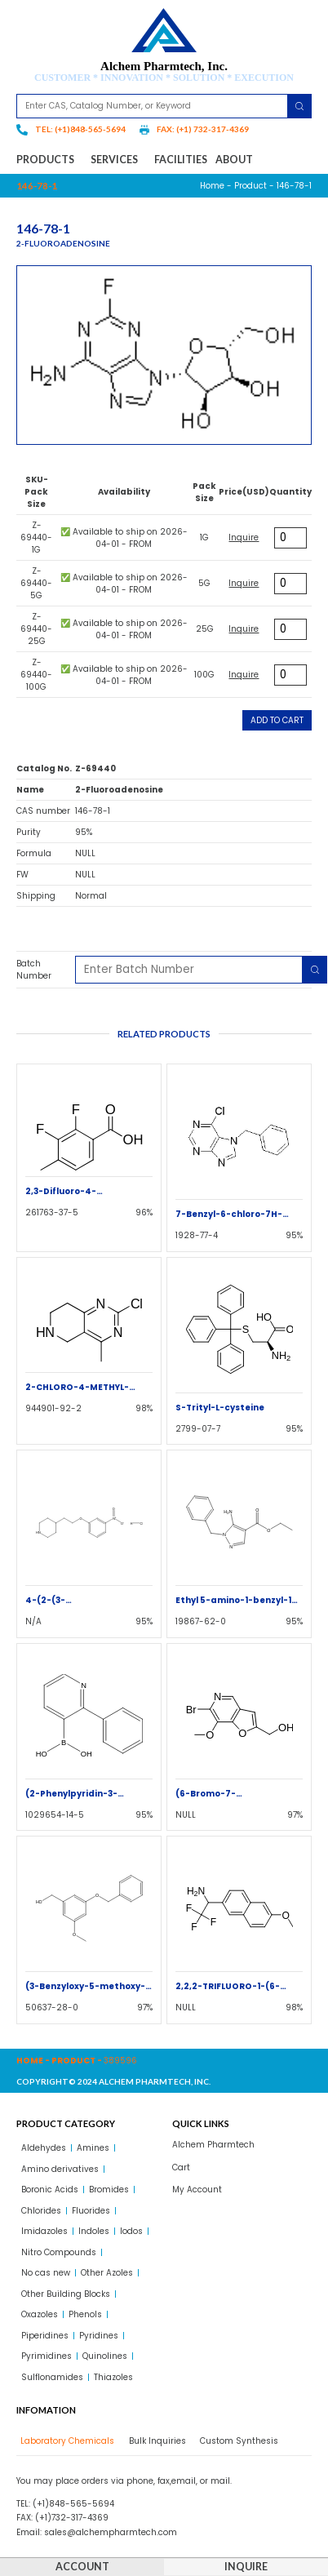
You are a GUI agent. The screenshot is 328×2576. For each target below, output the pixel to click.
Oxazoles (39, 2314)
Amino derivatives (60, 2169)
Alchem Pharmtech (213, 2145)
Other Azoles (107, 2273)
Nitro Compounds (58, 2252)
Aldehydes (43, 2148)
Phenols (85, 2314)
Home (212, 186)
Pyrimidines (46, 2356)
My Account (197, 2189)
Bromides (109, 2189)
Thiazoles (113, 2377)
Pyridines (98, 2336)
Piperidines (45, 2336)
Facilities (180, 159)
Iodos (131, 2231)
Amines (93, 2148)
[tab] (65, 2441)
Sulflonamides (52, 2377)
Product (250, 186)
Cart (181, 2167)
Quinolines (104, 2356)
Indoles (93, 2231)
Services (118, 160)
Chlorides (41, 2211)
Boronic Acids (49, 2189)
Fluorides (91, 2211)
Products (49, 160)
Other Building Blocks (65, 2294)
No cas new (45, 2273)
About (234, 159)
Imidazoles (44, 2231)
